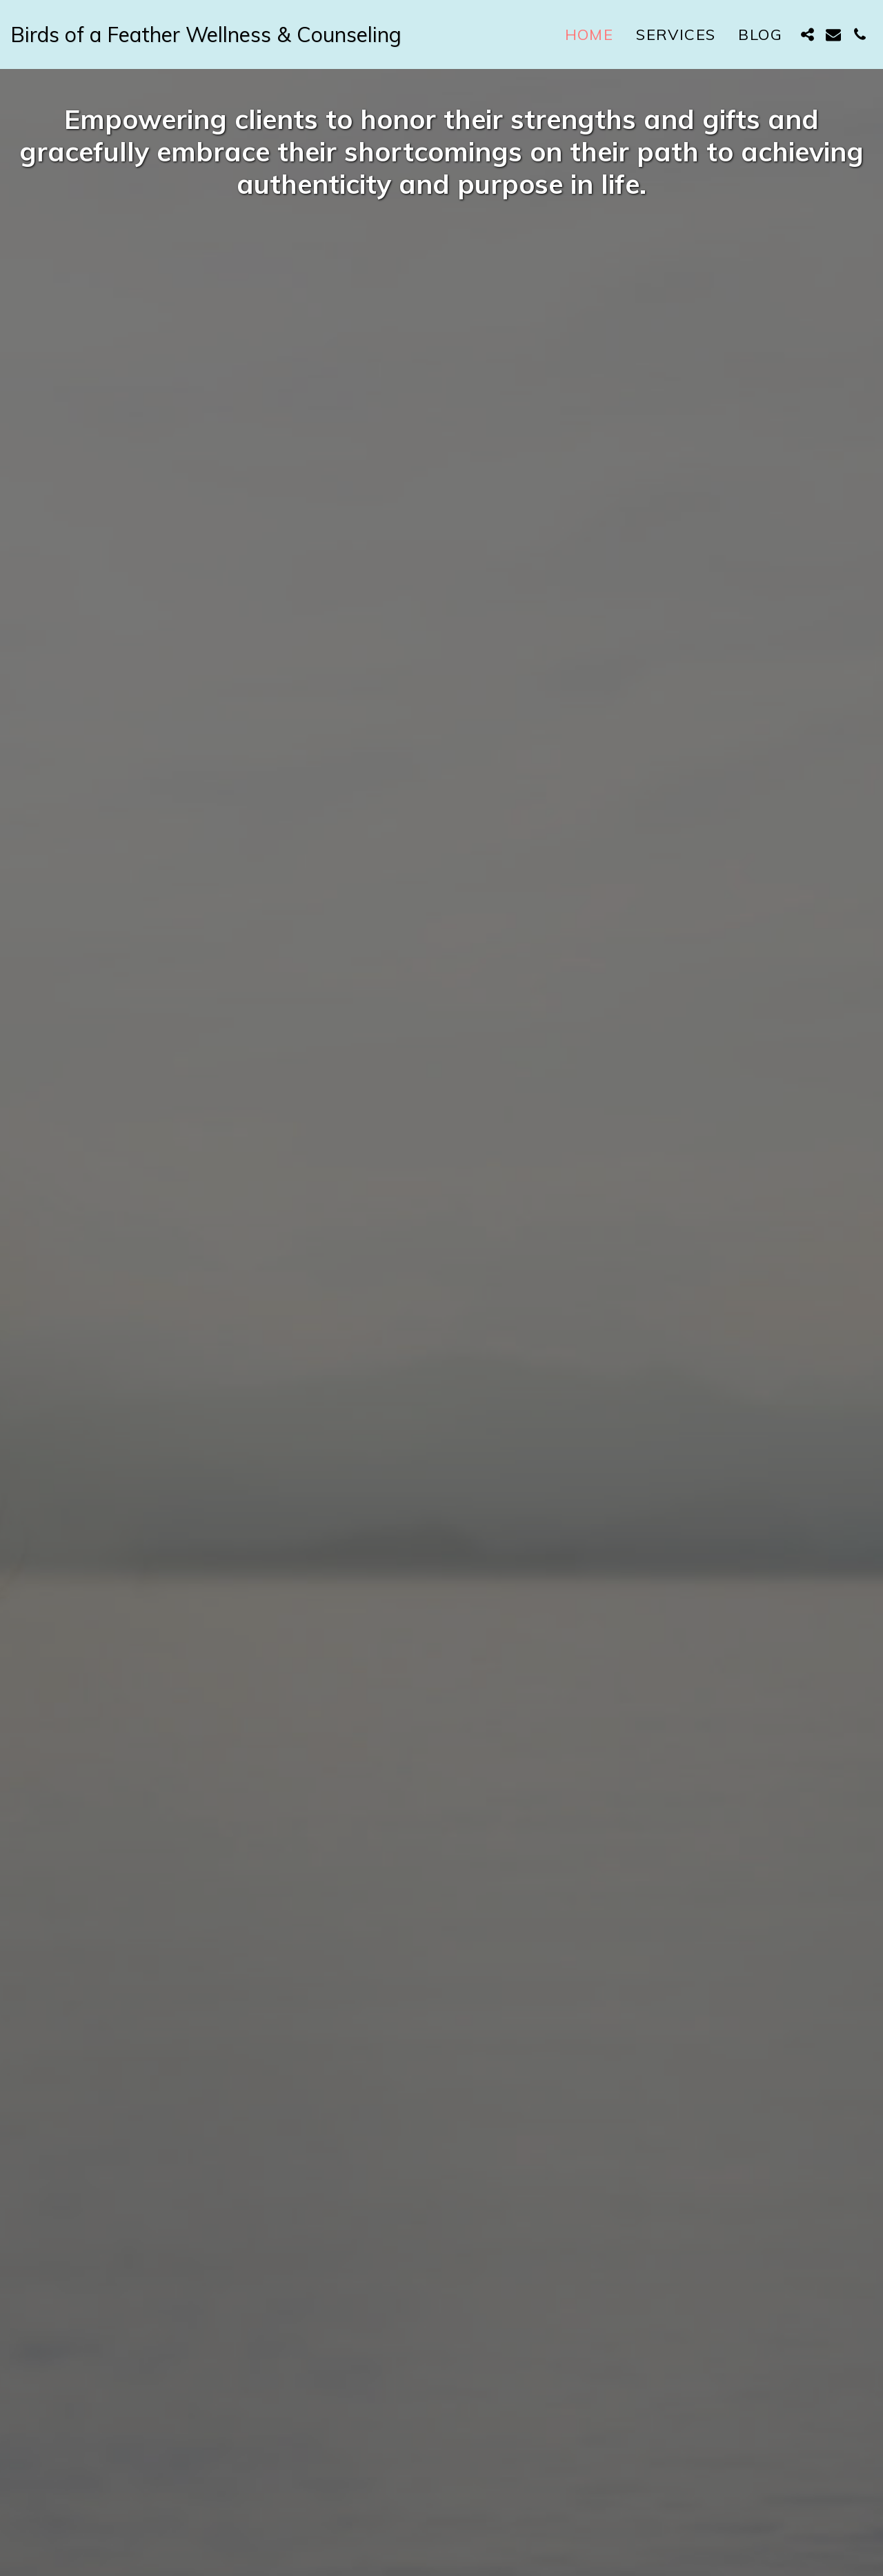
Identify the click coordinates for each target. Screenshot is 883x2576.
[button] (807, 34)
